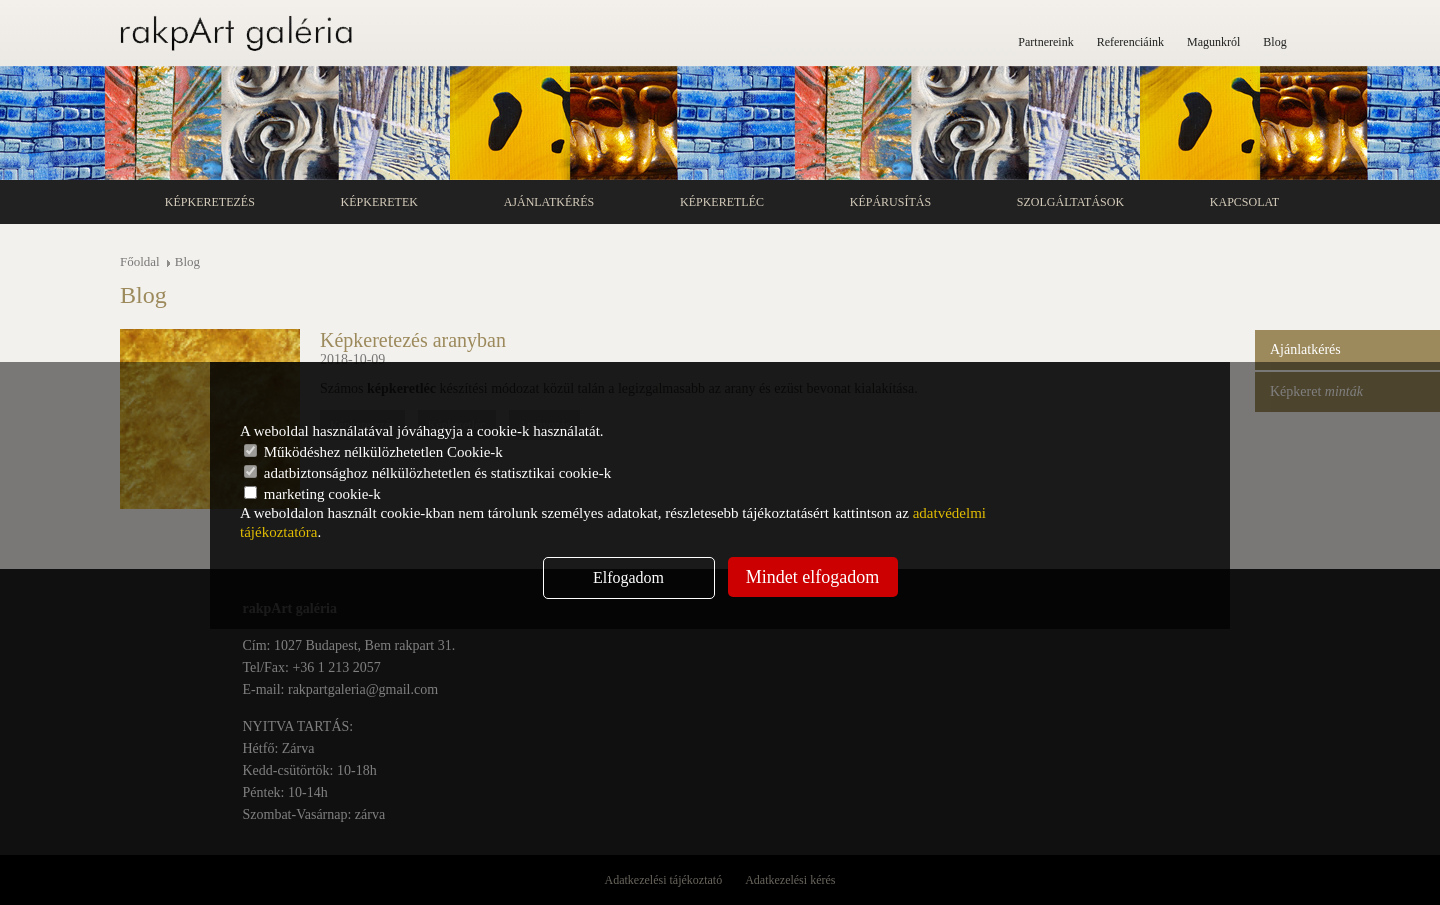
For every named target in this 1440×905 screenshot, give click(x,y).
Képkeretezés (210, 202)
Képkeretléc (722, 202)
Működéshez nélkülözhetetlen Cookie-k (373, 452)
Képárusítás (890, 202)
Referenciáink (1130, 42)
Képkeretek (379, 202)
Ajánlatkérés (549, 202)
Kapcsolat (1244, 202)
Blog (1274, 42)
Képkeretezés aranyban (413, 340)
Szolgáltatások (1070, 202)
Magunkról (1213, 42)
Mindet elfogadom (812, 577)
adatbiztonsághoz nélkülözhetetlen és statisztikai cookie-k (427, 473)
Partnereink (1045, 42)
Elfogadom (628, 577)
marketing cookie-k (312, 494)
